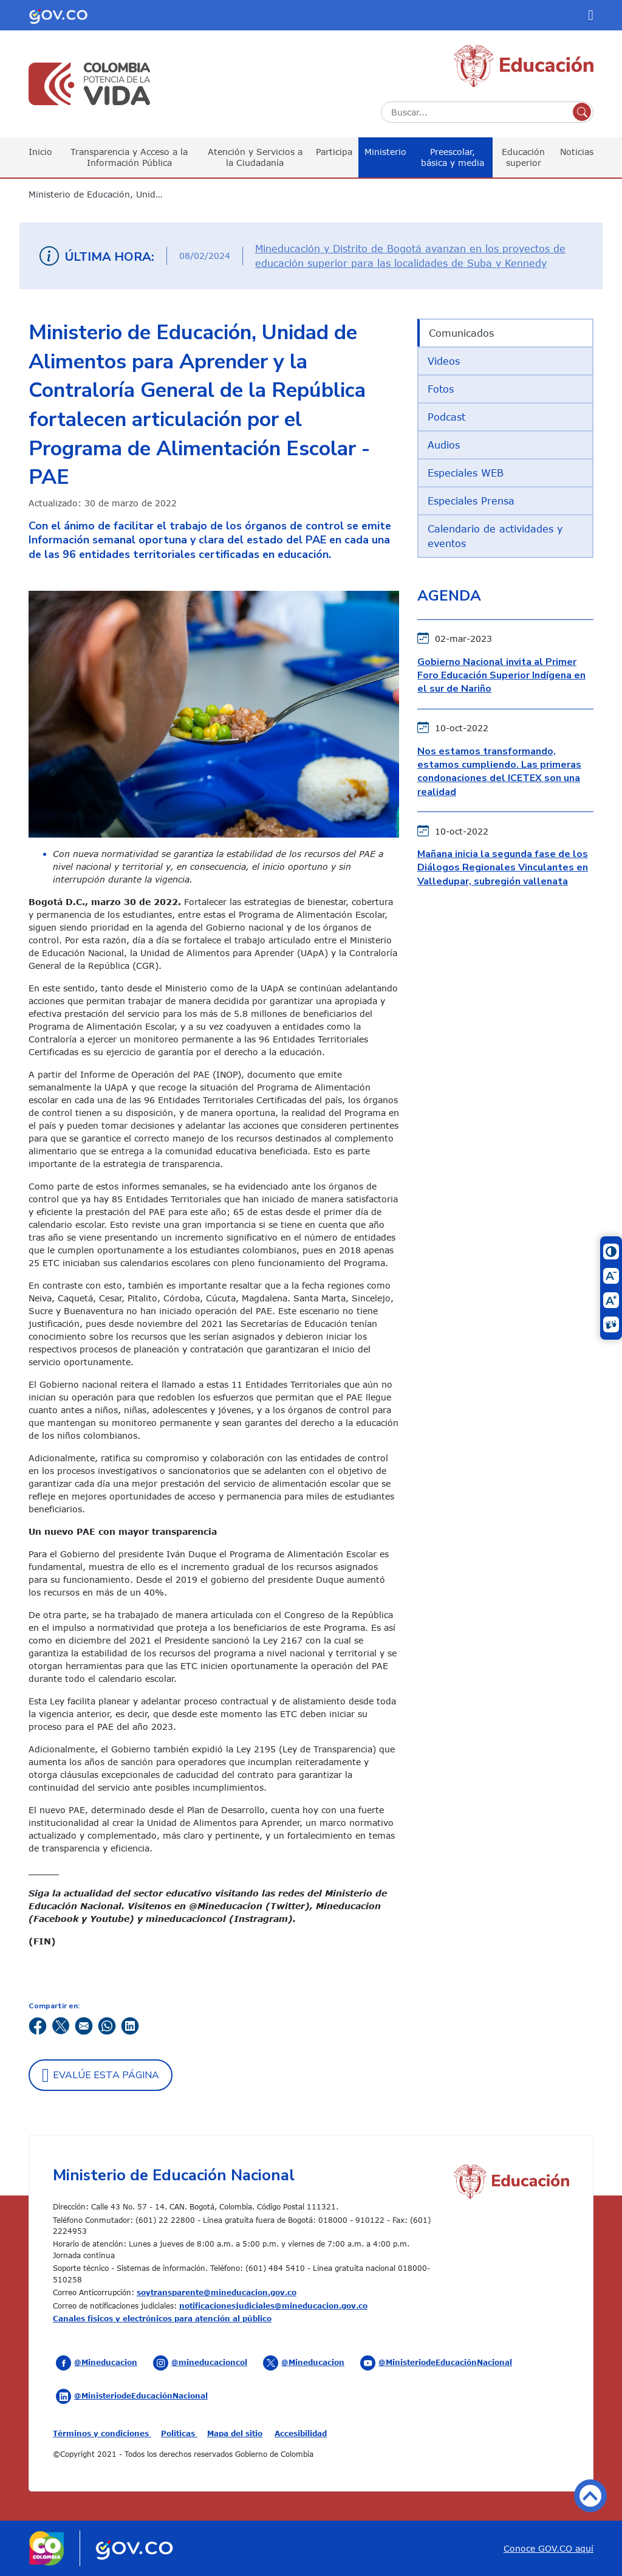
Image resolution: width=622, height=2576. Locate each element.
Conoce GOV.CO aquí (548, 2548)
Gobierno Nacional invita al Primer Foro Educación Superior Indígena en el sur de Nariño (501, 675)
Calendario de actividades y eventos (495, 536)
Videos (444, 361)
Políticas (179, 2433)
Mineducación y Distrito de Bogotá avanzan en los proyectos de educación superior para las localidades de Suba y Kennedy (410, 256)
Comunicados (461, 333)
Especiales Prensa (471, 500)
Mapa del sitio (234, 2433)
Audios (444, 444)
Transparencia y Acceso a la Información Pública (129, 157)
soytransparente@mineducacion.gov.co (216, 2292)
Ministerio (385, 151)
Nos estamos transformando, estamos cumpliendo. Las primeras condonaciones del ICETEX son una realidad (499, 772)
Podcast (446, 417)
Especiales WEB (466, 472)
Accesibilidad (301, 2433)
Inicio (40, 151)
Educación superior (523, 157)
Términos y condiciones (102, 2433)
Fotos (441, 389)
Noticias (576, 151)
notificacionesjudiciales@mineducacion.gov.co (273, 2305)
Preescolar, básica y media (452, 157)
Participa (334, 151)
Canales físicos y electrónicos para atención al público (162, 2318)
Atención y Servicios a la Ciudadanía (255, 157)
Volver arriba (590, 2495)
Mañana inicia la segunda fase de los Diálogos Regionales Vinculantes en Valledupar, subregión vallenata (502, 867)
